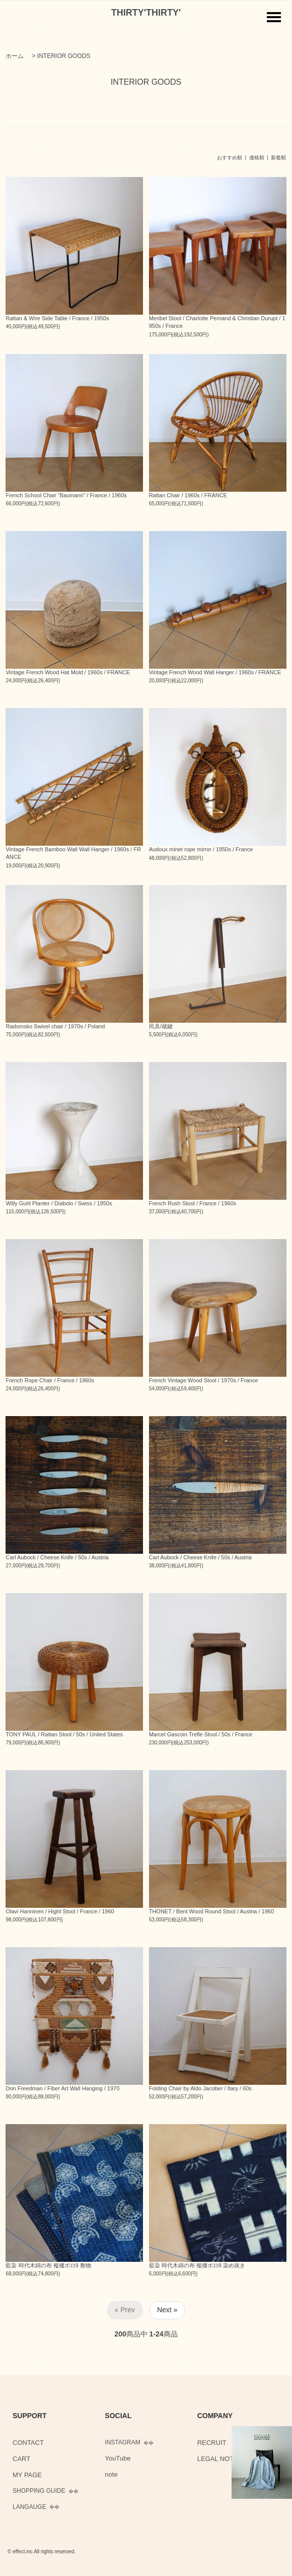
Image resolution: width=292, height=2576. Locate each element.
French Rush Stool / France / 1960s (193, 1203)
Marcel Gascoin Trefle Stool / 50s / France (200, 1734)
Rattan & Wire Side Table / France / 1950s (57, 318)
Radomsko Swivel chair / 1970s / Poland (55, 1026)
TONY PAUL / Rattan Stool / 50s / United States (64, 1734)
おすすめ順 (229, 157)
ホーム (15, 56)
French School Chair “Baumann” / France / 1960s (66, 495)
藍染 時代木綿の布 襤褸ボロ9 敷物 (48, 2265)
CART (21, 2459)
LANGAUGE (29, 2506)
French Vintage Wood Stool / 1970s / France (203, 1380)
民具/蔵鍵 (161, 1026)
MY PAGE (27, 2475)
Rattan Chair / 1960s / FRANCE (188, 495)
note (111, 2474)
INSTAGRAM (122, 2442)
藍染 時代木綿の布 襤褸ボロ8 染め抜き (197, 2265)
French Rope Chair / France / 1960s (50, 1380)
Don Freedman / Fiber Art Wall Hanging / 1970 (62, 2088)
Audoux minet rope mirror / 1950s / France (201, 849)
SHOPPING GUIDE (39, 2490)
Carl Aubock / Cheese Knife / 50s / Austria (57, 1557)
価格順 (256, 157)
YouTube (117, 2458)
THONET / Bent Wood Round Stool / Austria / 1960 (211, 1911)
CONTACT (28, 2442)
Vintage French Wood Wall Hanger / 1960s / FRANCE (215, 672)
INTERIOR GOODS (63, 56)
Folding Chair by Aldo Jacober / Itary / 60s (200, 2088)
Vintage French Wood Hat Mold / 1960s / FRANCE (68, 672)
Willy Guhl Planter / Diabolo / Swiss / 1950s (59, 1203)
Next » (167, 2310)
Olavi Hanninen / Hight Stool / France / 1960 (60, 1911)
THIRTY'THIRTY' (146, 13)
